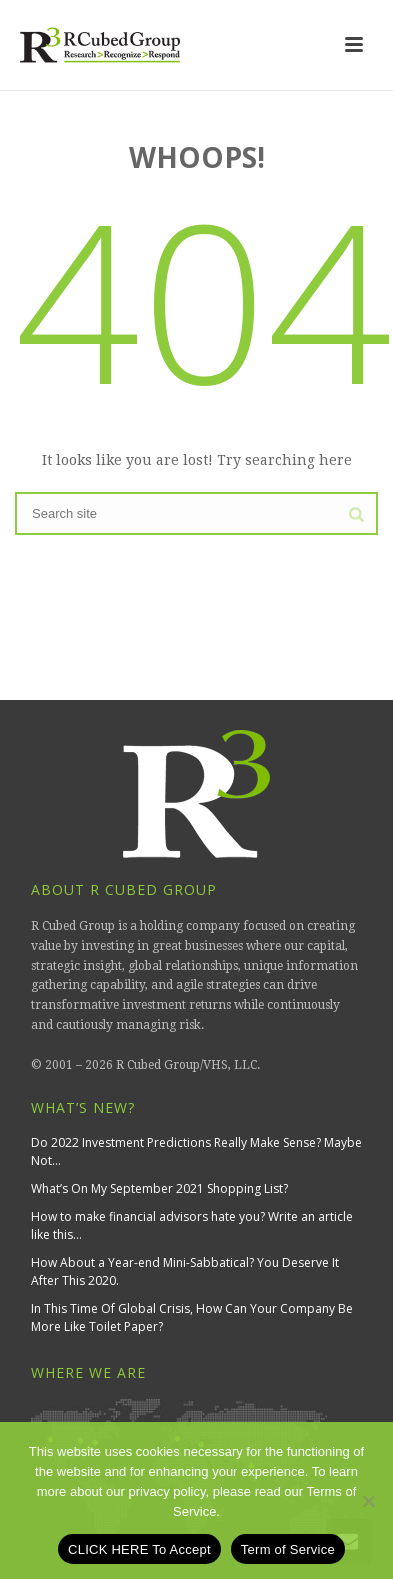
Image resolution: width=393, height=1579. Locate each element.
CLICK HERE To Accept (139, 1549)
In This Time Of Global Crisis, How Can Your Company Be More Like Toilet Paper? (192, 1317)
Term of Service (288, 1549)
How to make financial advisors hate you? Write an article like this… (192, 1225)
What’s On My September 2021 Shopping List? (159, 1188)
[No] (368, 1501)
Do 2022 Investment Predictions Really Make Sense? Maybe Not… (196, 1151)
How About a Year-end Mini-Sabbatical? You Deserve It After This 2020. (185, 1271)
